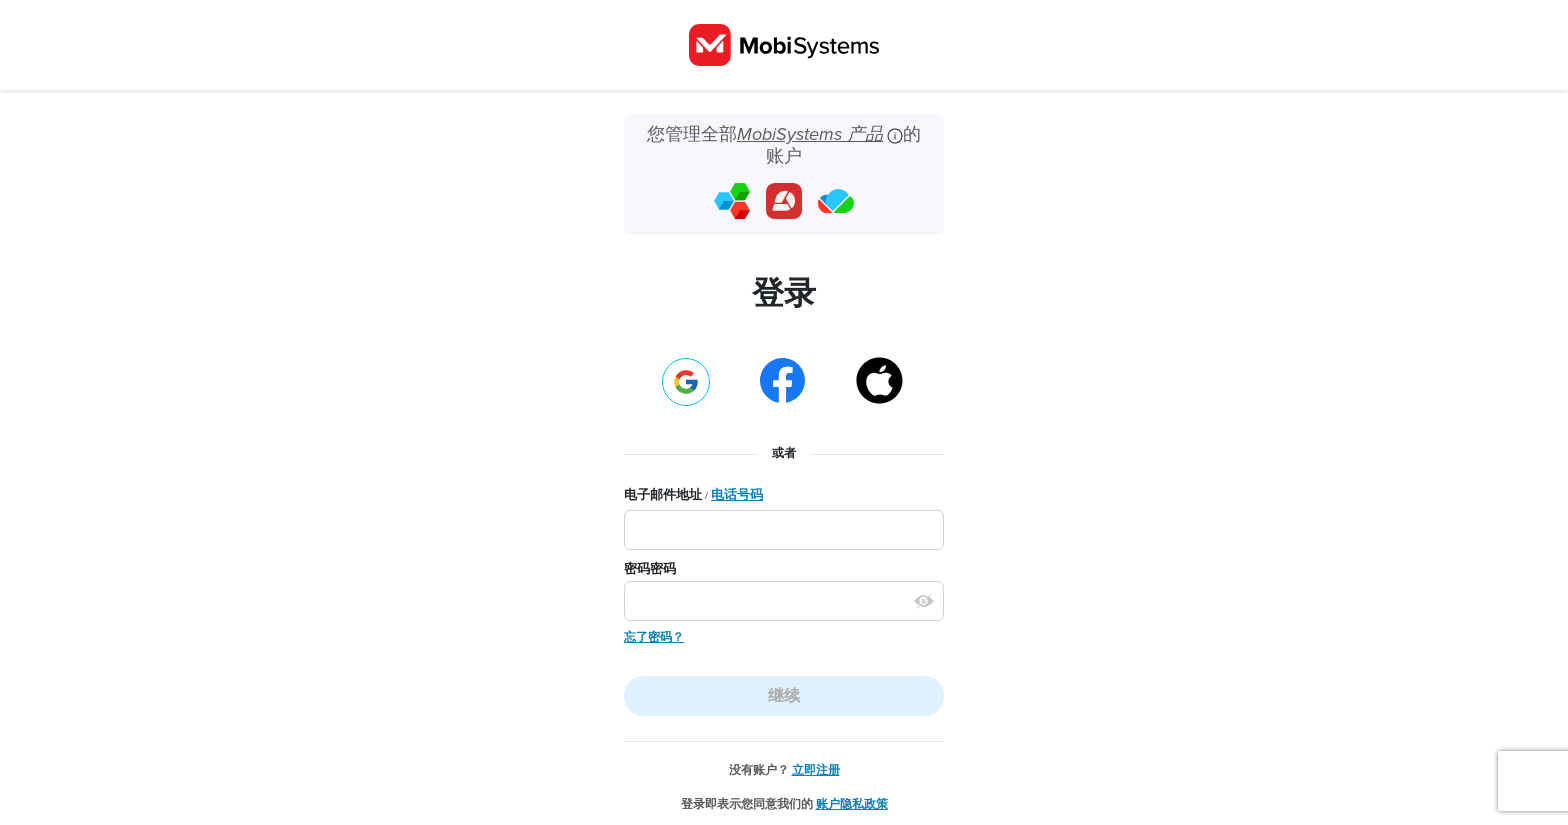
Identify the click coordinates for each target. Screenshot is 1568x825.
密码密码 (650, 569)
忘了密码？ (654, 637)
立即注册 (816, 770)
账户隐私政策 (852, 804)
